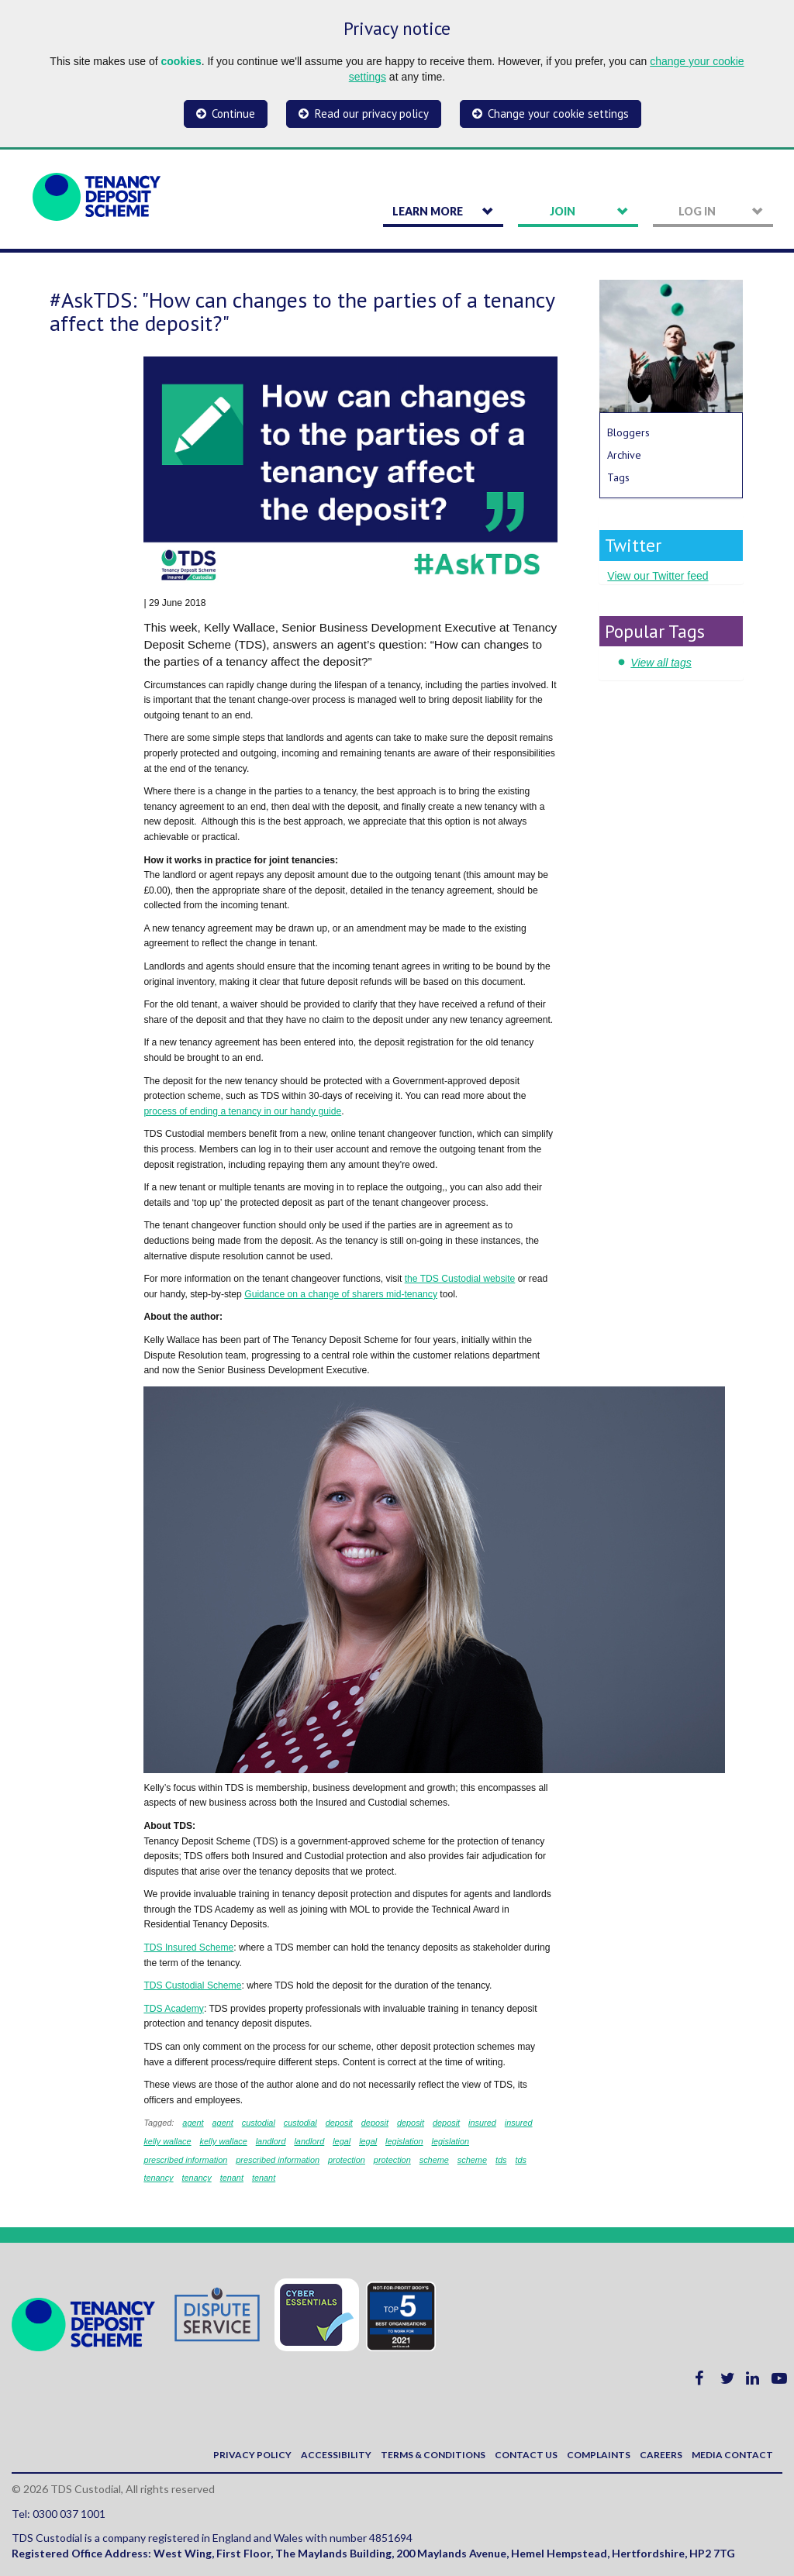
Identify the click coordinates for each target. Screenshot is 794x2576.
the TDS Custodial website (460, 1278)
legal (341, 2141)
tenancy (158, 2177)
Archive (624, 455)
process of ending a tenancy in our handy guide (242, 1111)
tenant (231, 2177)
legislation (404, 2141)
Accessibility (336, 2455)
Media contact (732, 2455)
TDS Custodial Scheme (192, 1985)
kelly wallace (167, 2141)
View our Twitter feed (657, 576)
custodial (258, 2122)
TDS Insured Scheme (188, 1947)
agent (192, 2122)
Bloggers (628, 432)
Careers (661, 2455)
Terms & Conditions (433, 2455)
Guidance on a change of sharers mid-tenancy (340, 1294)
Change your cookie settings (558, 113)
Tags (618, 477)
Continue (233, 113)
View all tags (660, 662)
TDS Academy (173, 2008)
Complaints (598, 2455)
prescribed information (185, 2159)
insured (482, 2122)
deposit (339, 2122)
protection (346, 2159)
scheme (434, 2159)
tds (501, 2159)
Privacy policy (252, 2455)
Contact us (526, 2455)
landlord (271, 2141)
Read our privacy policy (372, 113)
